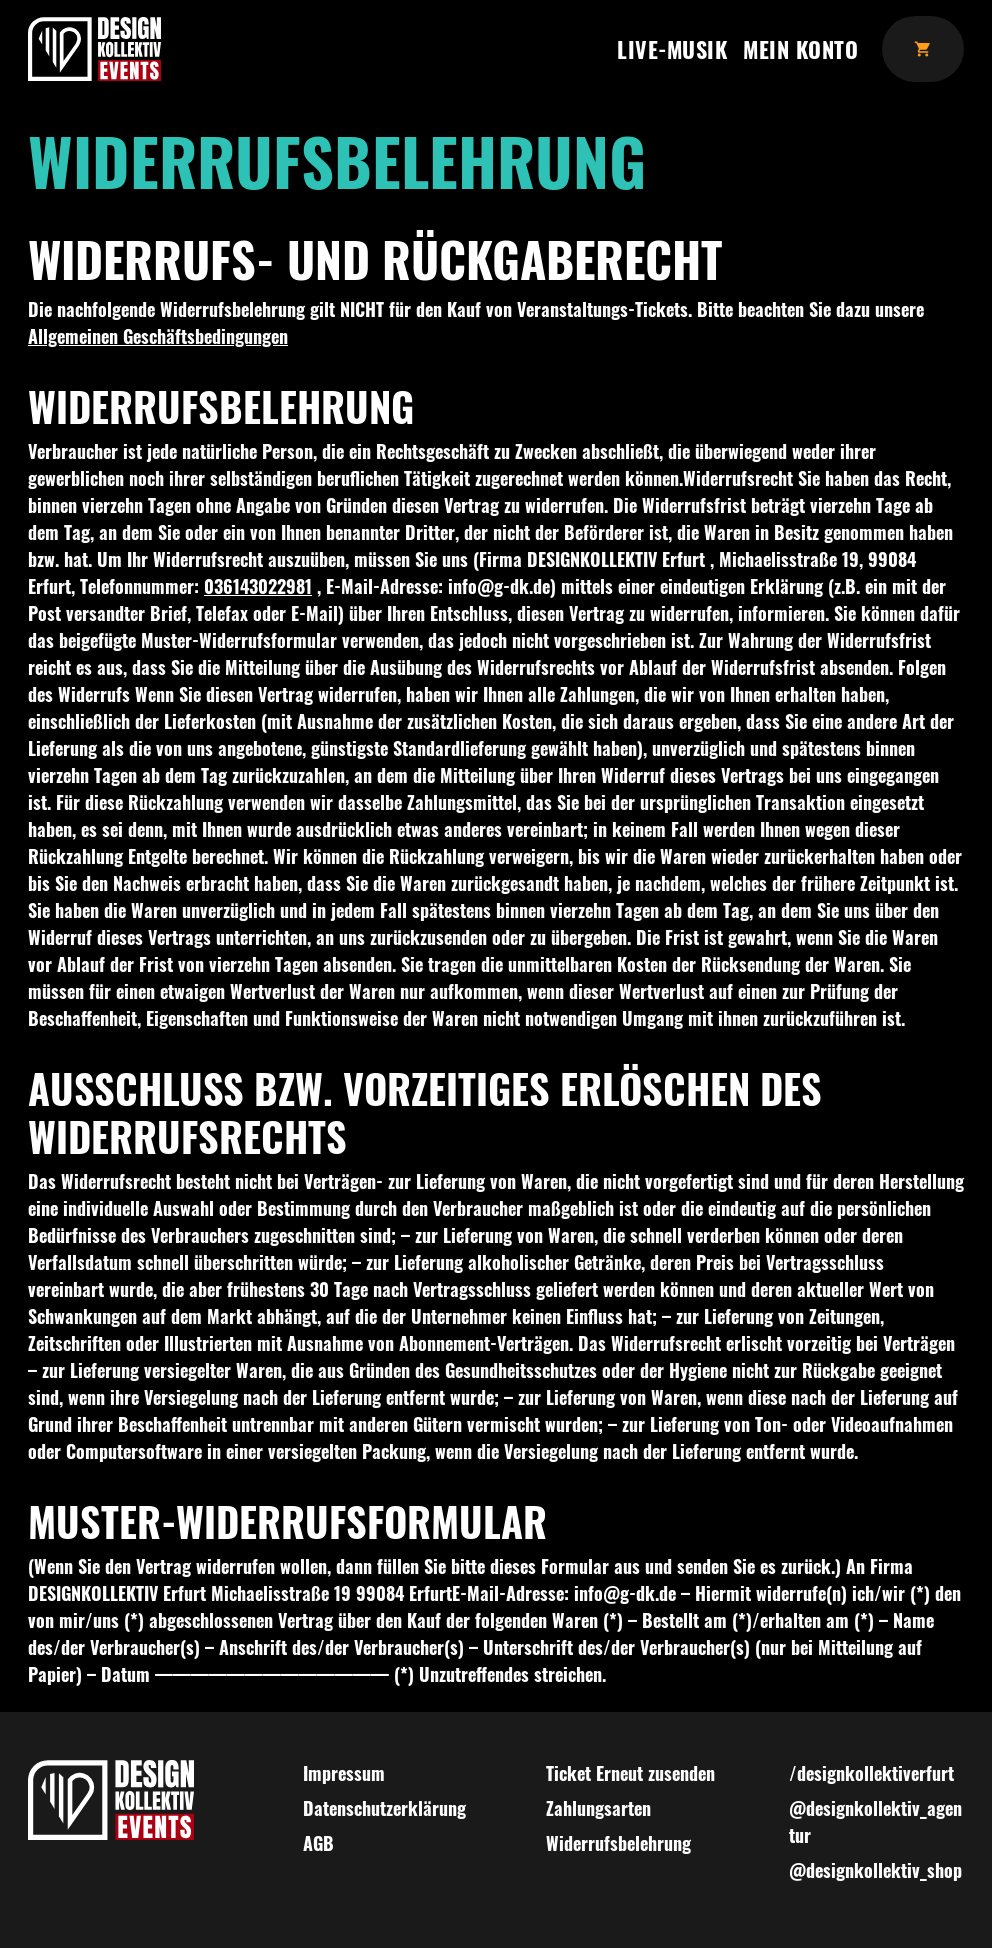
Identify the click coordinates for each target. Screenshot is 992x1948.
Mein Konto (800, 48)
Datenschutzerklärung (384, 1808)
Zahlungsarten (598, 1808)
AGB (318, 1843)
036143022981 (258, 586)
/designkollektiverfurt (871, 1773)
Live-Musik (672, 48)
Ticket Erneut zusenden (630, 1773)
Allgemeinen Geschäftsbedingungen (158, 336)
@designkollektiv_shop (875, 1870)
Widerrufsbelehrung (618, 1843)
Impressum (344, 1773)
